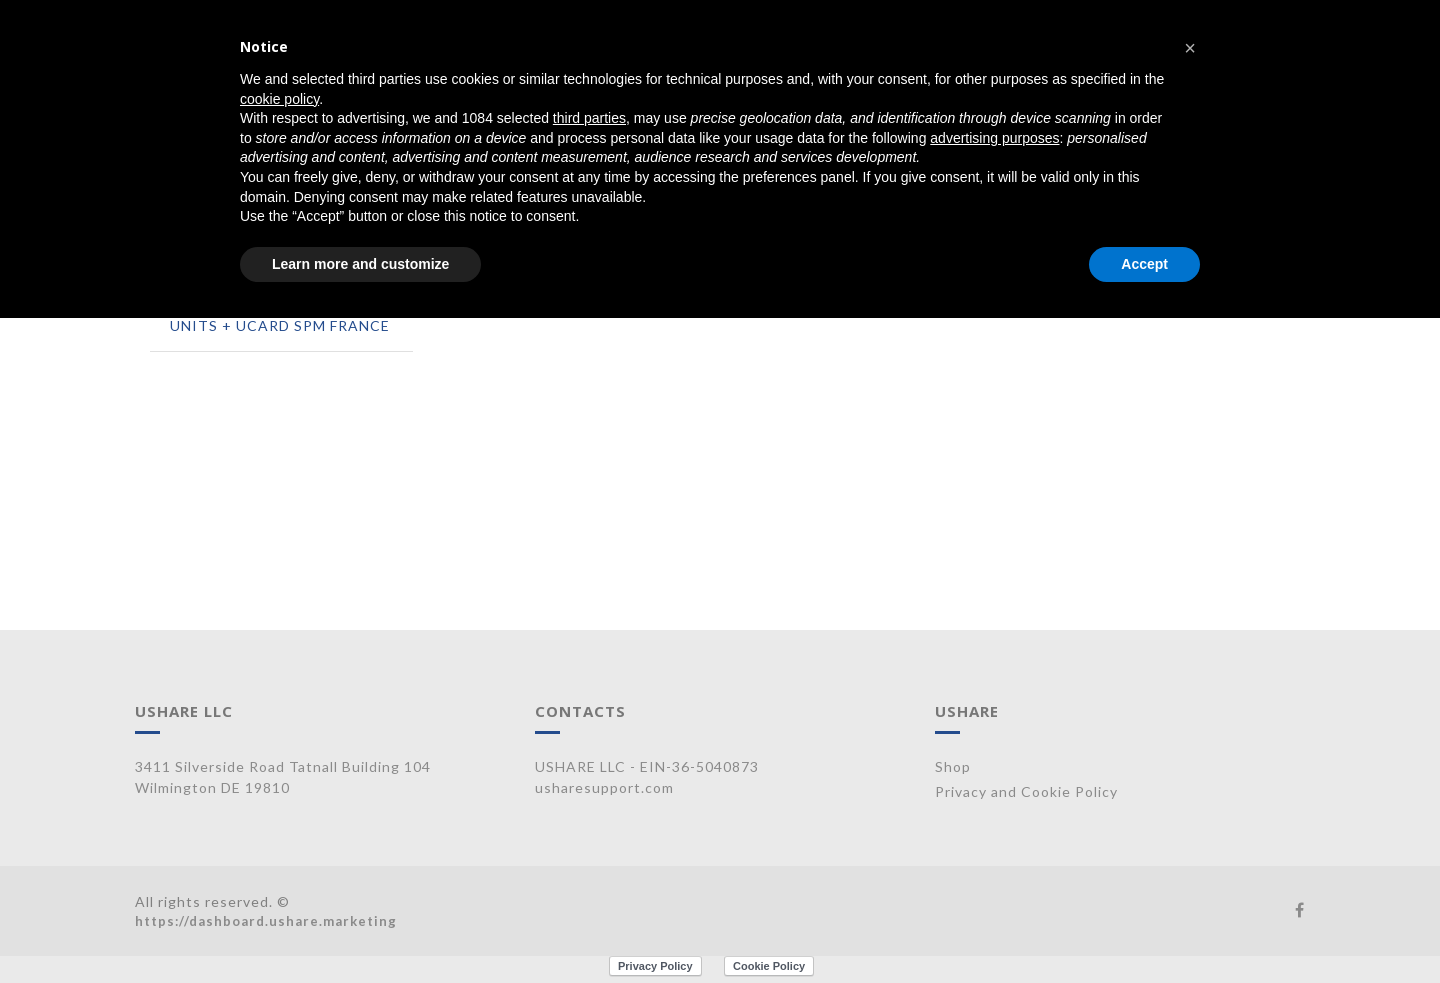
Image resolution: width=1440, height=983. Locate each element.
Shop (953, 766)
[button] (1190, 48)
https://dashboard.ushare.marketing (266, 921)
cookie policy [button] (279, 99)
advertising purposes (994, 138)
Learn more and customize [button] (360, 264)
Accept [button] (1144, 264)
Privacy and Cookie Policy (1026, 791)
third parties (589, 118)
